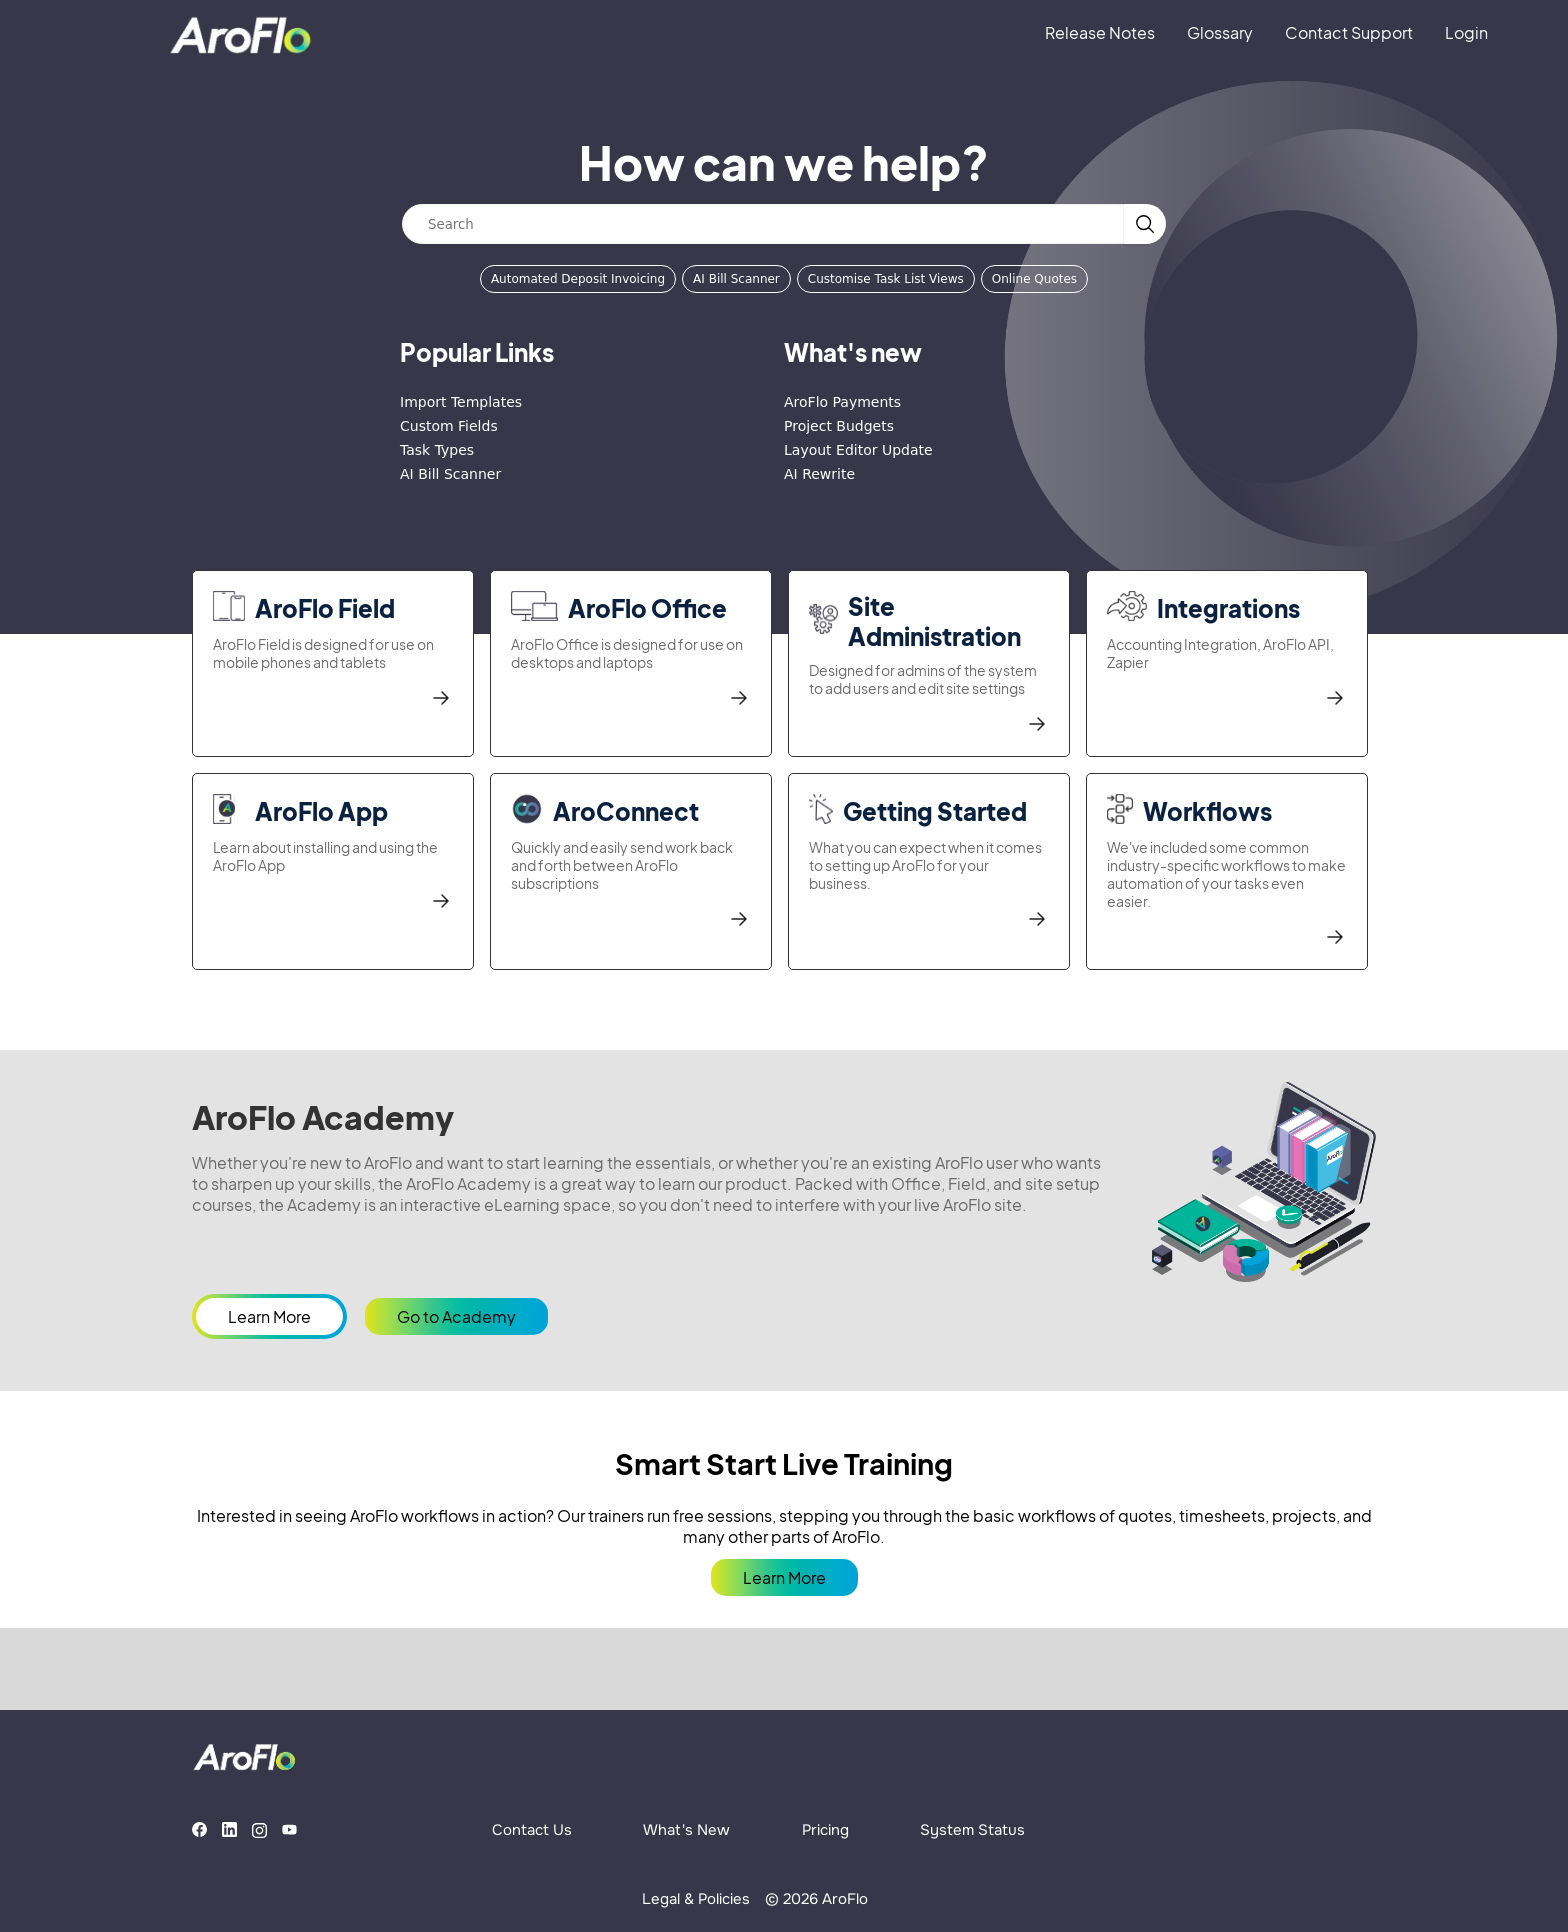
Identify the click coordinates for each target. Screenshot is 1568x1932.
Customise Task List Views (886, 279)
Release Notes (1100, 32)
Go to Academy (456, 1316)
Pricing (825, 1830)
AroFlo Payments (842, 402)
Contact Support (1349, 32)
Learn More (269, 1316)
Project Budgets (839, 426)
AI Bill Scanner (736, 279)
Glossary (1220, 32)
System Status (972, 1830)
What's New (686, 1830)
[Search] (763, 224)
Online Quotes (1034, 279)
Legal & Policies (696, 1899)
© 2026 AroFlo (816, 1899)
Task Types (437, 450)
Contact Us (532, 1830)
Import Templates (461, 402)
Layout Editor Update (858, 450)
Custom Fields (449, 426)
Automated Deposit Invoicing (578, 279)
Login (1466, 32)
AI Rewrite (819, 474)
